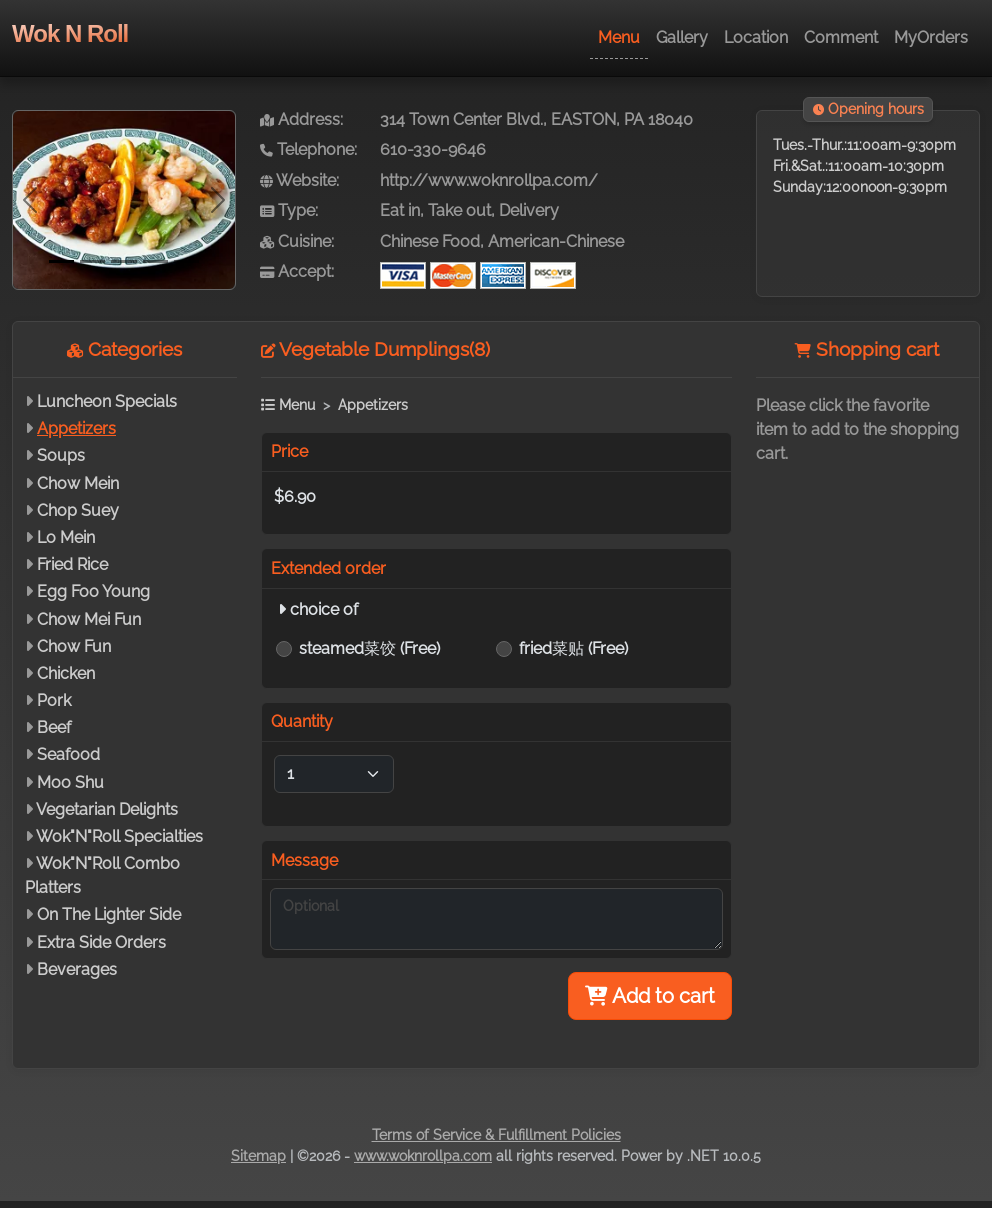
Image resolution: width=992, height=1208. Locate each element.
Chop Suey (78, 510)
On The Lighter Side (109, 914)
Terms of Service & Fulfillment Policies (496, 1135)
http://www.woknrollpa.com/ (489, 180)
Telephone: (308, 149)
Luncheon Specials (107, 401)
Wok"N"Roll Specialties (119, 836)
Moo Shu (70, 782)
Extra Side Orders (101, 942)
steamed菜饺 (369, 648)
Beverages (77, 969)
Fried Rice (72, 564)
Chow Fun (74, 646)
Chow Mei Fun (89, 619)
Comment (841, 37)
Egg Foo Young (93, 591)
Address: (301, 119)
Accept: (297, 271)
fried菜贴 (573, 648)
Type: (289, 210)
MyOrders (931, 37)
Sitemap (258, 1156)
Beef (54, 727)
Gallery (682, 37)
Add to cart (650, 996)
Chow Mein (78, 483)
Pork (54, 700)
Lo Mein (66, 537)
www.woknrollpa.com (423, 1156)
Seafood (68, 754)
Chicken (66, 673)
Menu (619, 37)
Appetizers (76, 428)
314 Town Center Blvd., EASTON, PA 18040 (536, 119)
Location (756, 37)
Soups (61, 455)
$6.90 (295, 496)
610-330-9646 (433, 149)
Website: (299, 180)
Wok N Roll (70, 33)
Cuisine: (297, 241)
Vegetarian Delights (107, 809)
